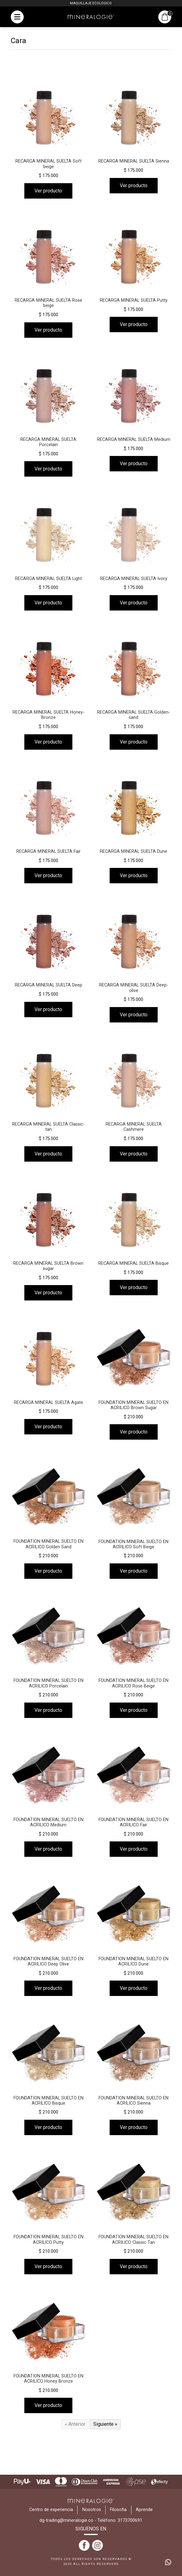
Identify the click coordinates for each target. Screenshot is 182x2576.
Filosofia (118, 2509)
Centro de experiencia (51, 2509)
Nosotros (91, 2509)
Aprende (144, 2509)
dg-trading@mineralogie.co (66, 2520)
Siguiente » (105, 2424)
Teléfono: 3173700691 (119, 2520)
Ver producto (48, 191)
